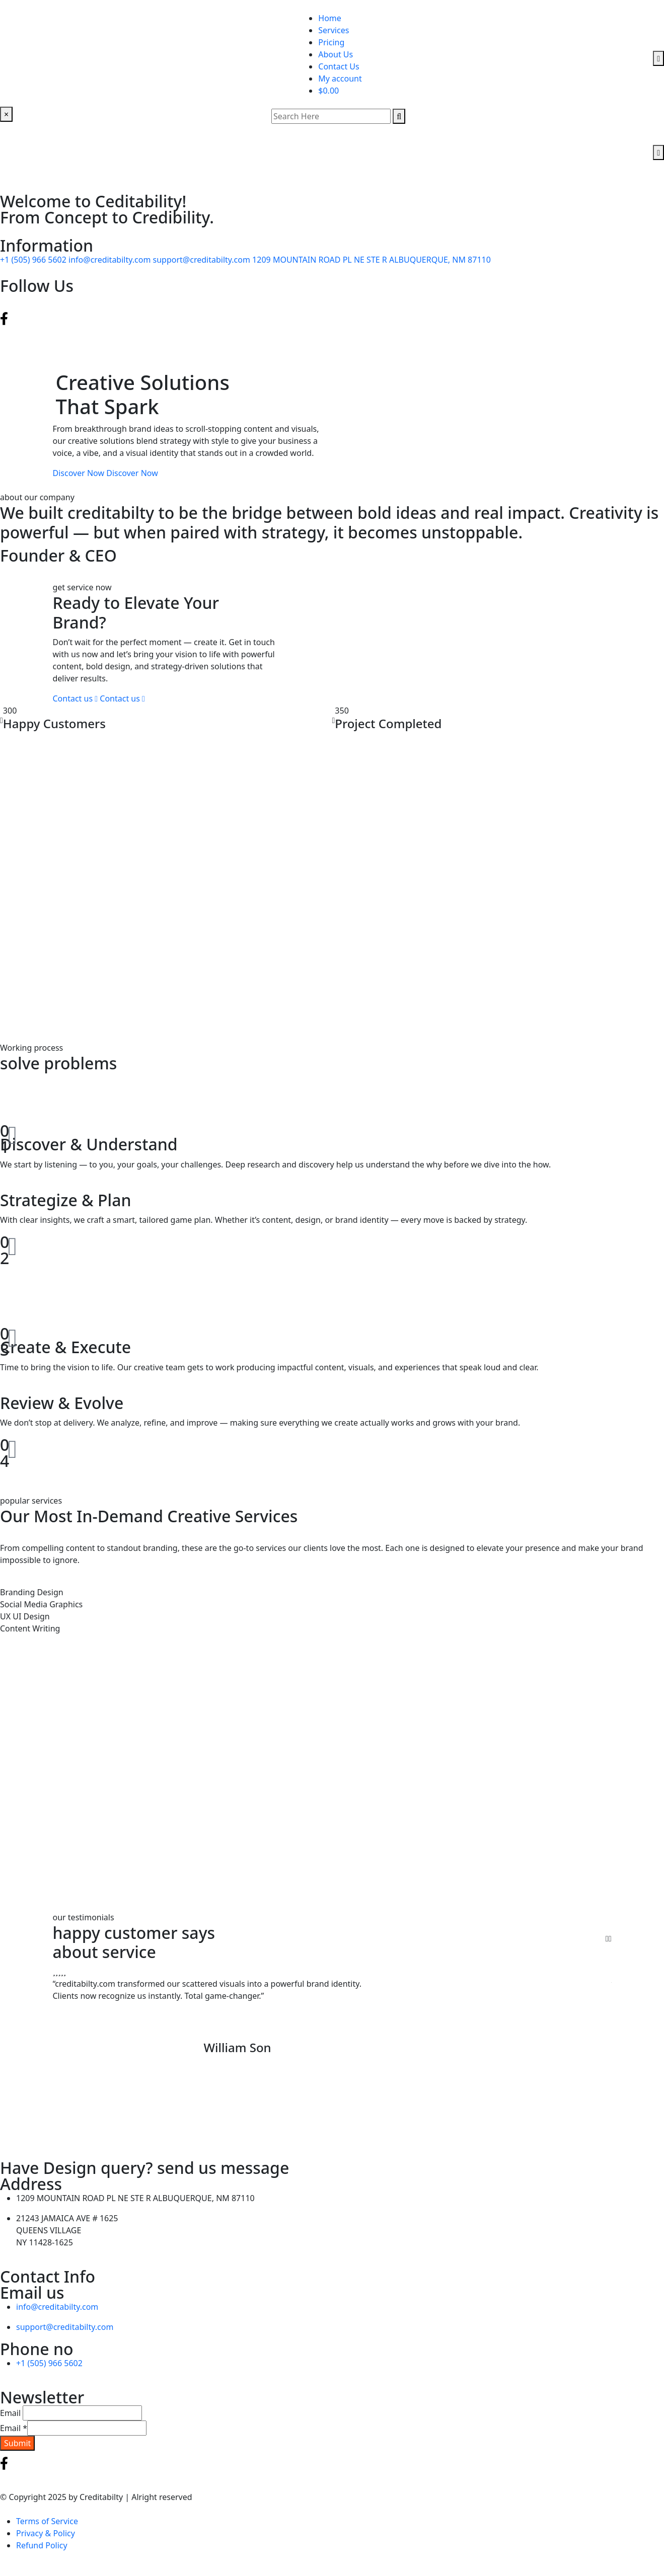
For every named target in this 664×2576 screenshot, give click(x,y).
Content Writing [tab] (30, 1628)
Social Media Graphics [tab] (41, 1604)
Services (333, 30)
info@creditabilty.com (110, 259)
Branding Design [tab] (31, 1592)
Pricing (331, 42)
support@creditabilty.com (203, 259)
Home (329, 18)
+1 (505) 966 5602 (34, 259)
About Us (335, 54)
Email (10, 2412)
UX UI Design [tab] (25, 1616)
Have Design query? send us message (144, 2167)
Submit (17, 2443)
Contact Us (338, 66)
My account (339, 78)
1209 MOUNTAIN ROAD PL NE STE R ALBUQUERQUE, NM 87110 (371, 259)
